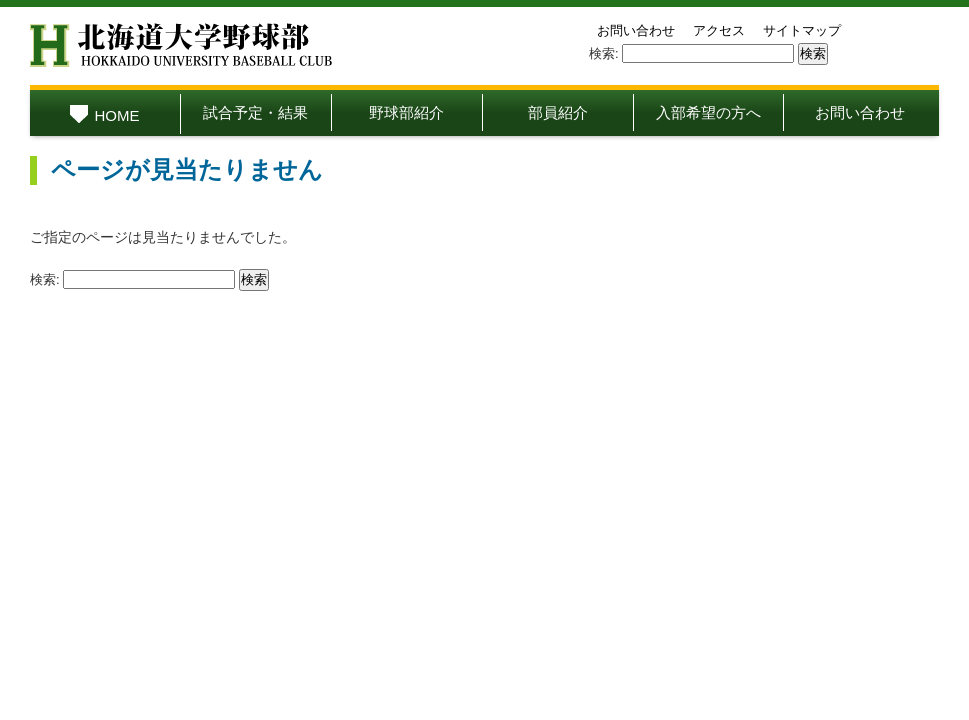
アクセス (719, 30)
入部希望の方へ (708, 112)
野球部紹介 (406, 112)
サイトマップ (802, 30)
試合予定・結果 (255, 112)
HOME (104, 115)
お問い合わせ (636, 30)
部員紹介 (558, 112)
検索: (604, 53)
